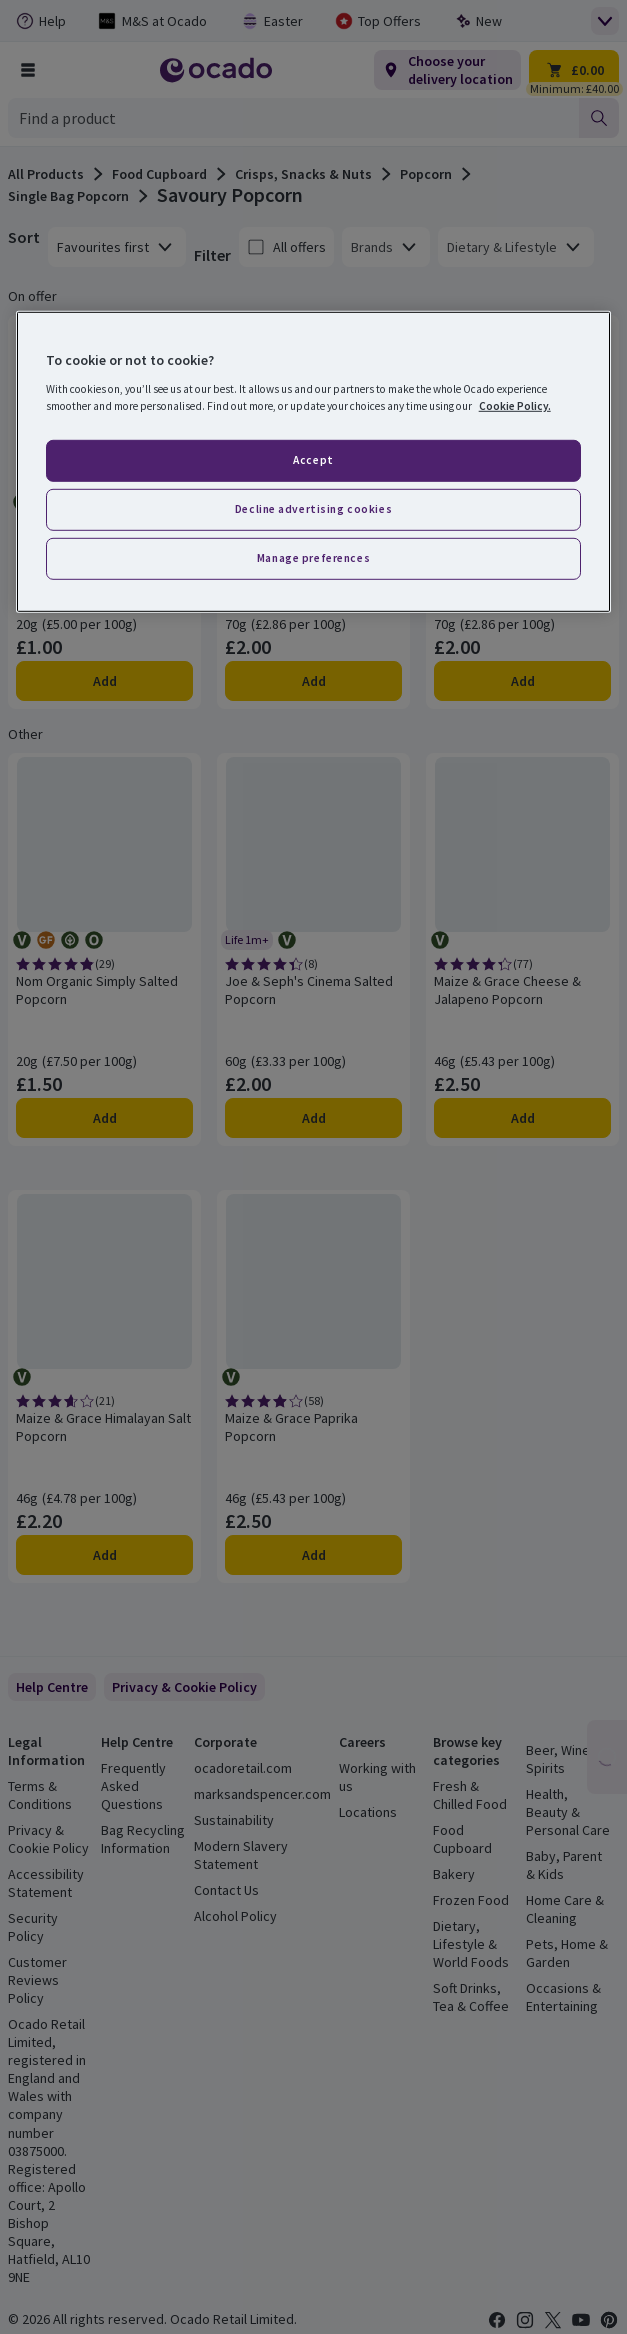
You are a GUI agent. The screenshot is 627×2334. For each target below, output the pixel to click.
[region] (314, 461)
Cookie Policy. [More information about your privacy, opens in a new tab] (515, 406)
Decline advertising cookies (313, 509)
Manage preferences (313, 557)
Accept (313, 460)
